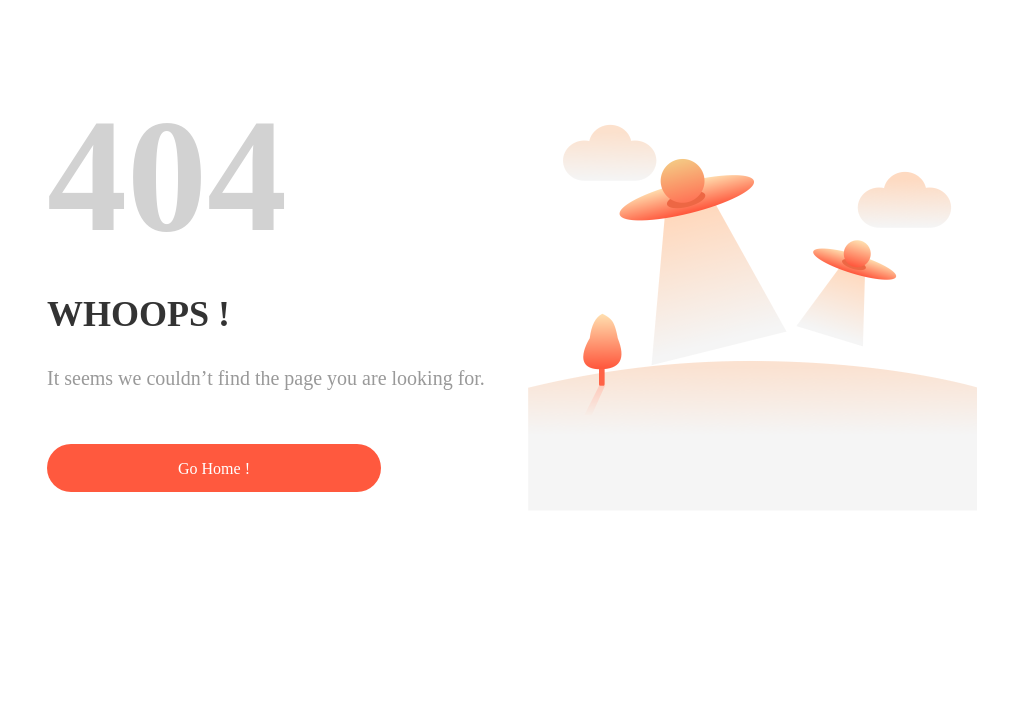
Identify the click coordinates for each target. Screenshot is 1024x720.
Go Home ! (214, 468)
